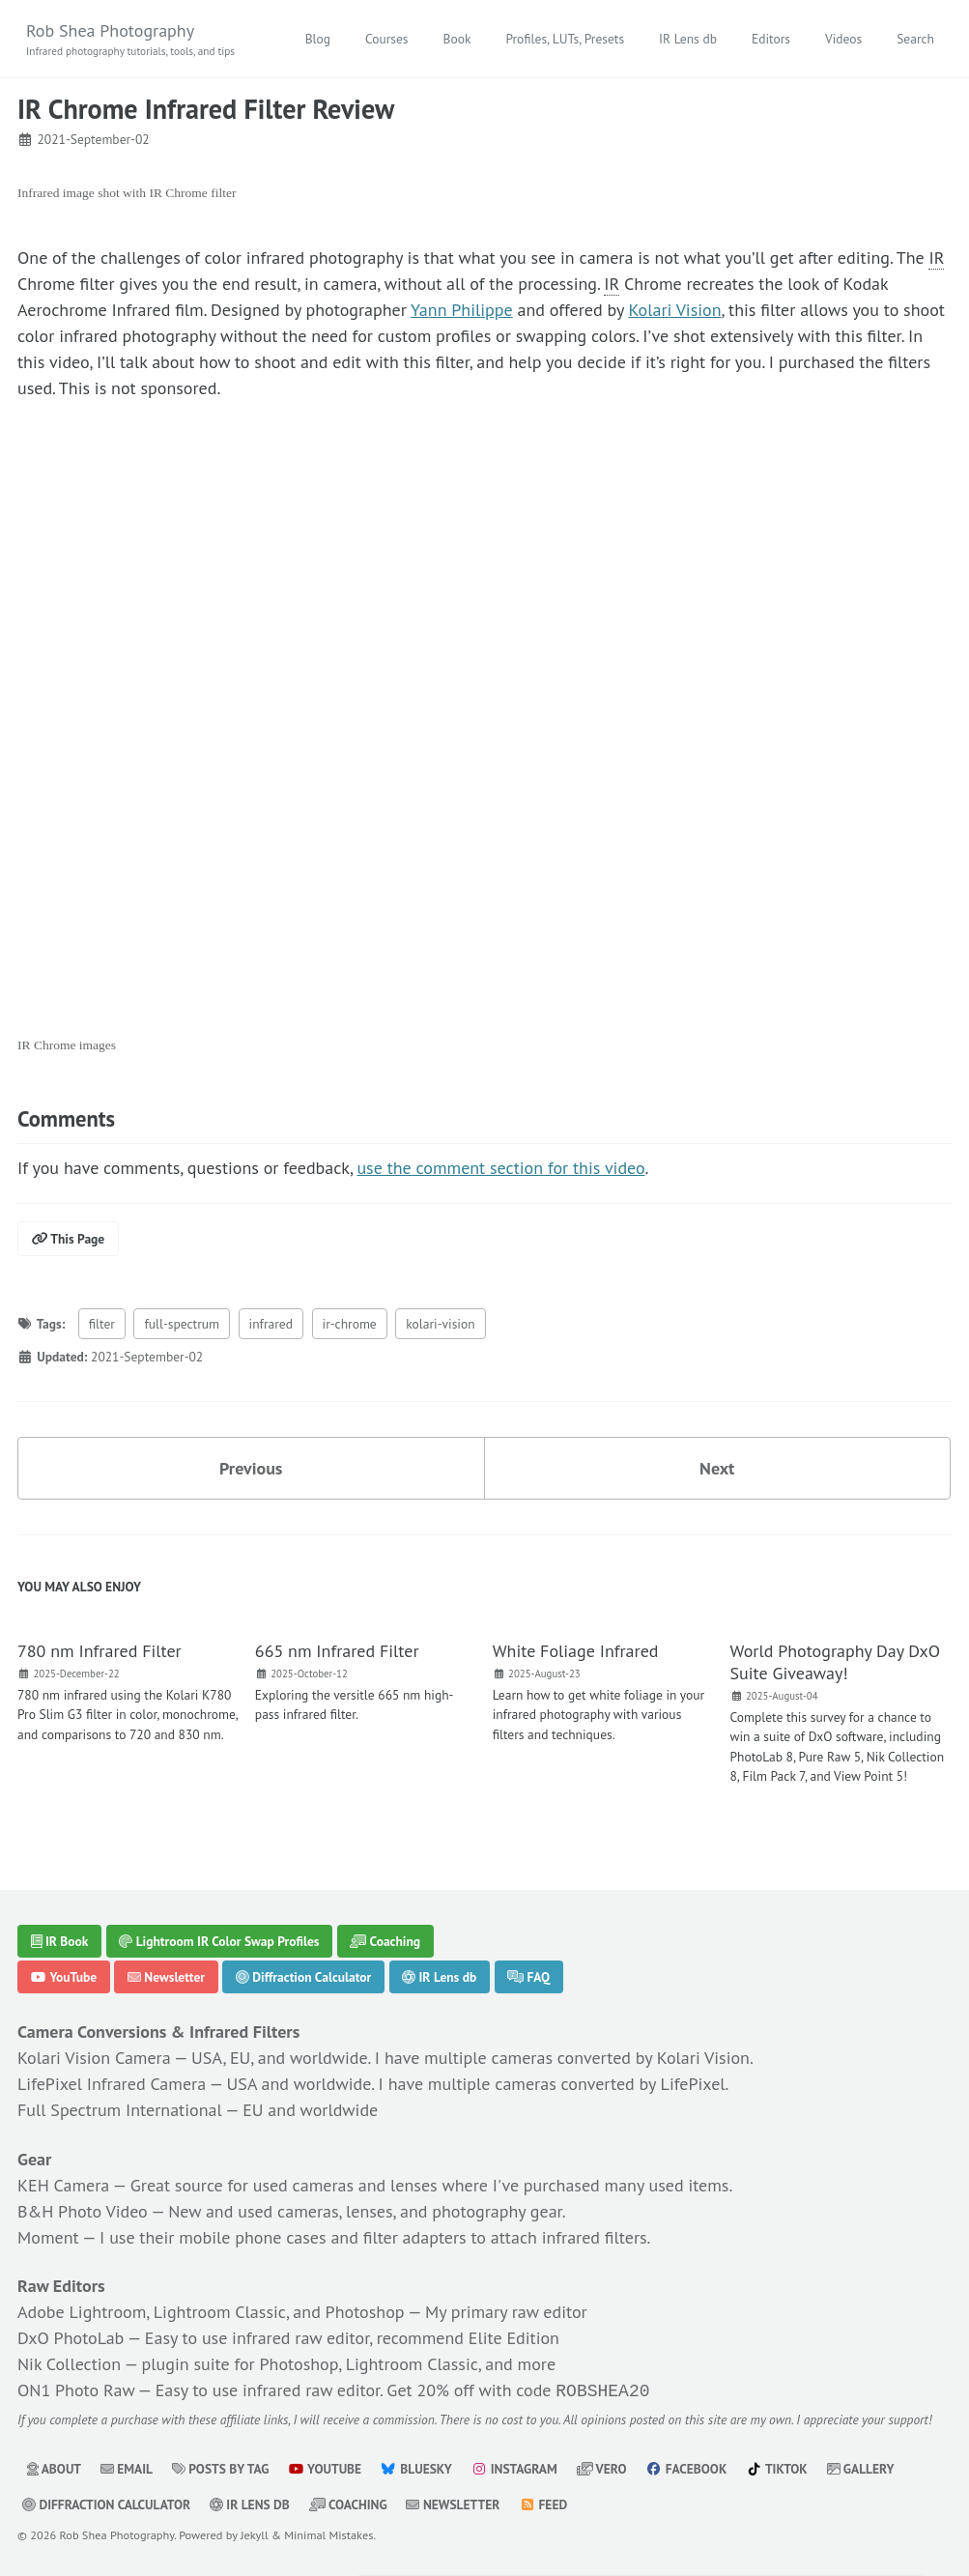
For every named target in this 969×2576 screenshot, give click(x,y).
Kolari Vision (674, 310)
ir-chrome (350, 1323)
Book (457, 38)
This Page (68, 1238)
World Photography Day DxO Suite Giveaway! (834, 1662)
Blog (317, 38)
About (54, 2467)
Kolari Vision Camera (94, 2057)
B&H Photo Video (82, 2211)
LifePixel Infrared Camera (111, 2084)
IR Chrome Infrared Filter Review (205, 109)
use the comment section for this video (500, 1168)
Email (126, 2467)
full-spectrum (181, 1323)
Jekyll (255, 2532)
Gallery (861, 2467)
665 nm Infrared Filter (337, 1651)
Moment (48, 2237)
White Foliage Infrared (576, 1651)
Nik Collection (69, 2364)
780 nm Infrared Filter (99, 1651)
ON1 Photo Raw (75, 2390)
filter (102, 1323)
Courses (387, 38)
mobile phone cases (252, 2237)
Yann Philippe (462, 310)
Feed (543, 2502)
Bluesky (416, 2467)
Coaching (385, 1941)
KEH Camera (63, 2185)
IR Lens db (688, 38)
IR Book (60, 1941)
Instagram (513, 2467)
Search (915, 38)
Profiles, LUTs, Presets (564, 38)
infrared (271, 1323)
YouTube (64, 1977)
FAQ (528, 1977)
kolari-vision (440, 1323)
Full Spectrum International (119, 2110)
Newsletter (166, 1977)
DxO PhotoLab (70, 2338)
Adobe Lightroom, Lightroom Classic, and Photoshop (211, 2312)
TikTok (777, 2467)
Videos (843, 38)
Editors (771, 38)
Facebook (686, 2467)
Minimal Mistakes (328, 2532)
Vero (602, 2467)
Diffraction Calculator (303, 1977)
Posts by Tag (221, 2467)
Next (716, 1468)
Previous (250, 1468)
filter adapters (415, 2237)
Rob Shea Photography (130, 39)
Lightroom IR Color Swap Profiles (219, 1941)
